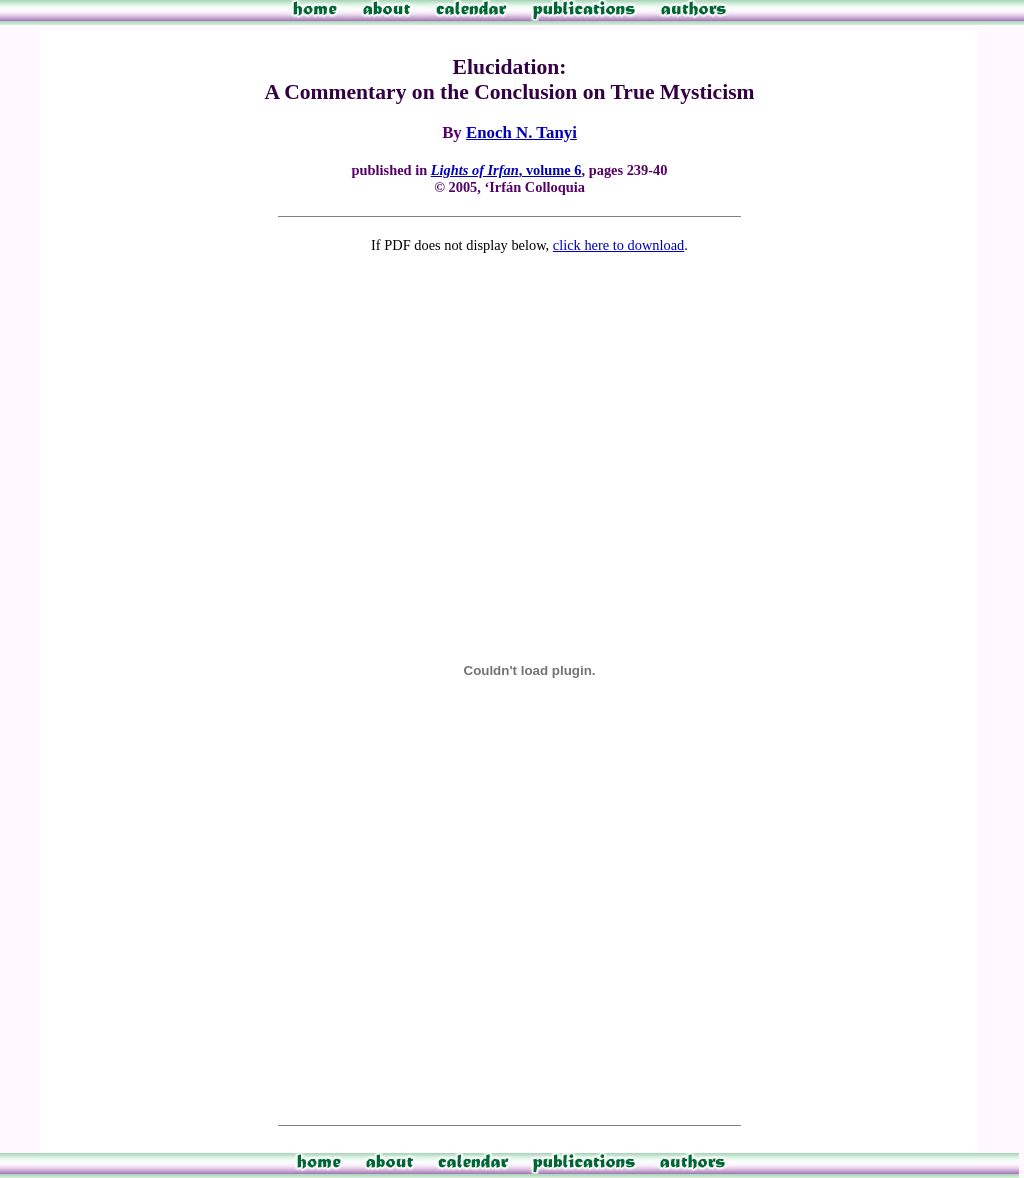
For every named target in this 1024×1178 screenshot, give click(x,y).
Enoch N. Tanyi (521, 132)
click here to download (618, 245)
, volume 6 (506, 170)
